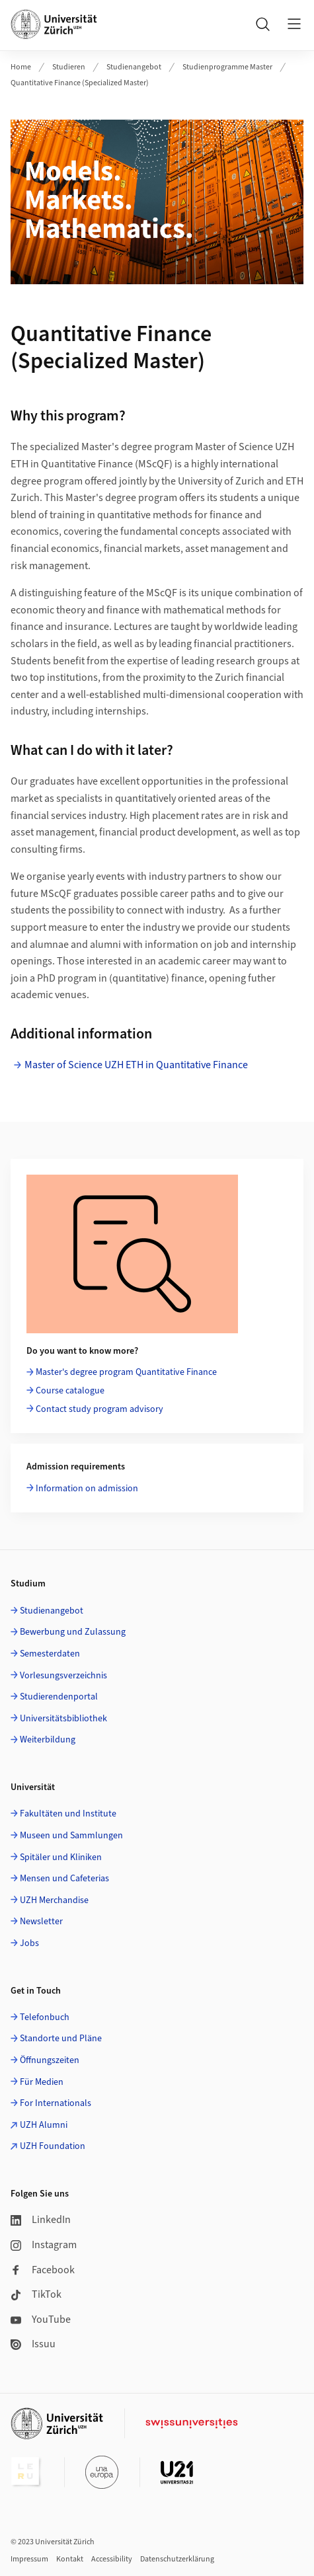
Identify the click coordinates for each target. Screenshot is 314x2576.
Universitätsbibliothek (63, 1718)
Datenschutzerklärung (177, 2559)
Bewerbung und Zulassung (73, 1632)
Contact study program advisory (99, 1409)
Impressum (29, 2559)
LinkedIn (41, 2219)
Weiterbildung (47, 1739)
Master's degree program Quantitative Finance (126, 1372)
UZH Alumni (43, 2125)
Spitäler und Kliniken (61, 1857)
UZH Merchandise (54, 1900)
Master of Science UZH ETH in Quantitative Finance (136, 1065)
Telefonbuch (44, 2017)
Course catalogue (70, 1390)
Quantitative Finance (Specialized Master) (80, 83)
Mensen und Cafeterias (64, 1878)
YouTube (41, 2319)
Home (21, 67)
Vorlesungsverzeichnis (63, 1675)
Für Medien (41, 2082)
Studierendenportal (59, 1696)
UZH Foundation (52, 2146)
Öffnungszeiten (49, 2060)
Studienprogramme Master (227, 67)
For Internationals (55, 2103)
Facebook (43, 2270)
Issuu (33, 2344)
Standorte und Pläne (61, 2038)
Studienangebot (133, 67)
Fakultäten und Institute (68, 1813)
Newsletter (41, 1921)
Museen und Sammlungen (71, 1835)
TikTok (36, 2294)
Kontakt (69, 2559)
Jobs (29, 1943)
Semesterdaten (50, 1653)
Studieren (68, 67)
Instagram (44, 2245)
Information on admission (87, 1488)
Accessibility (111, 2559)
